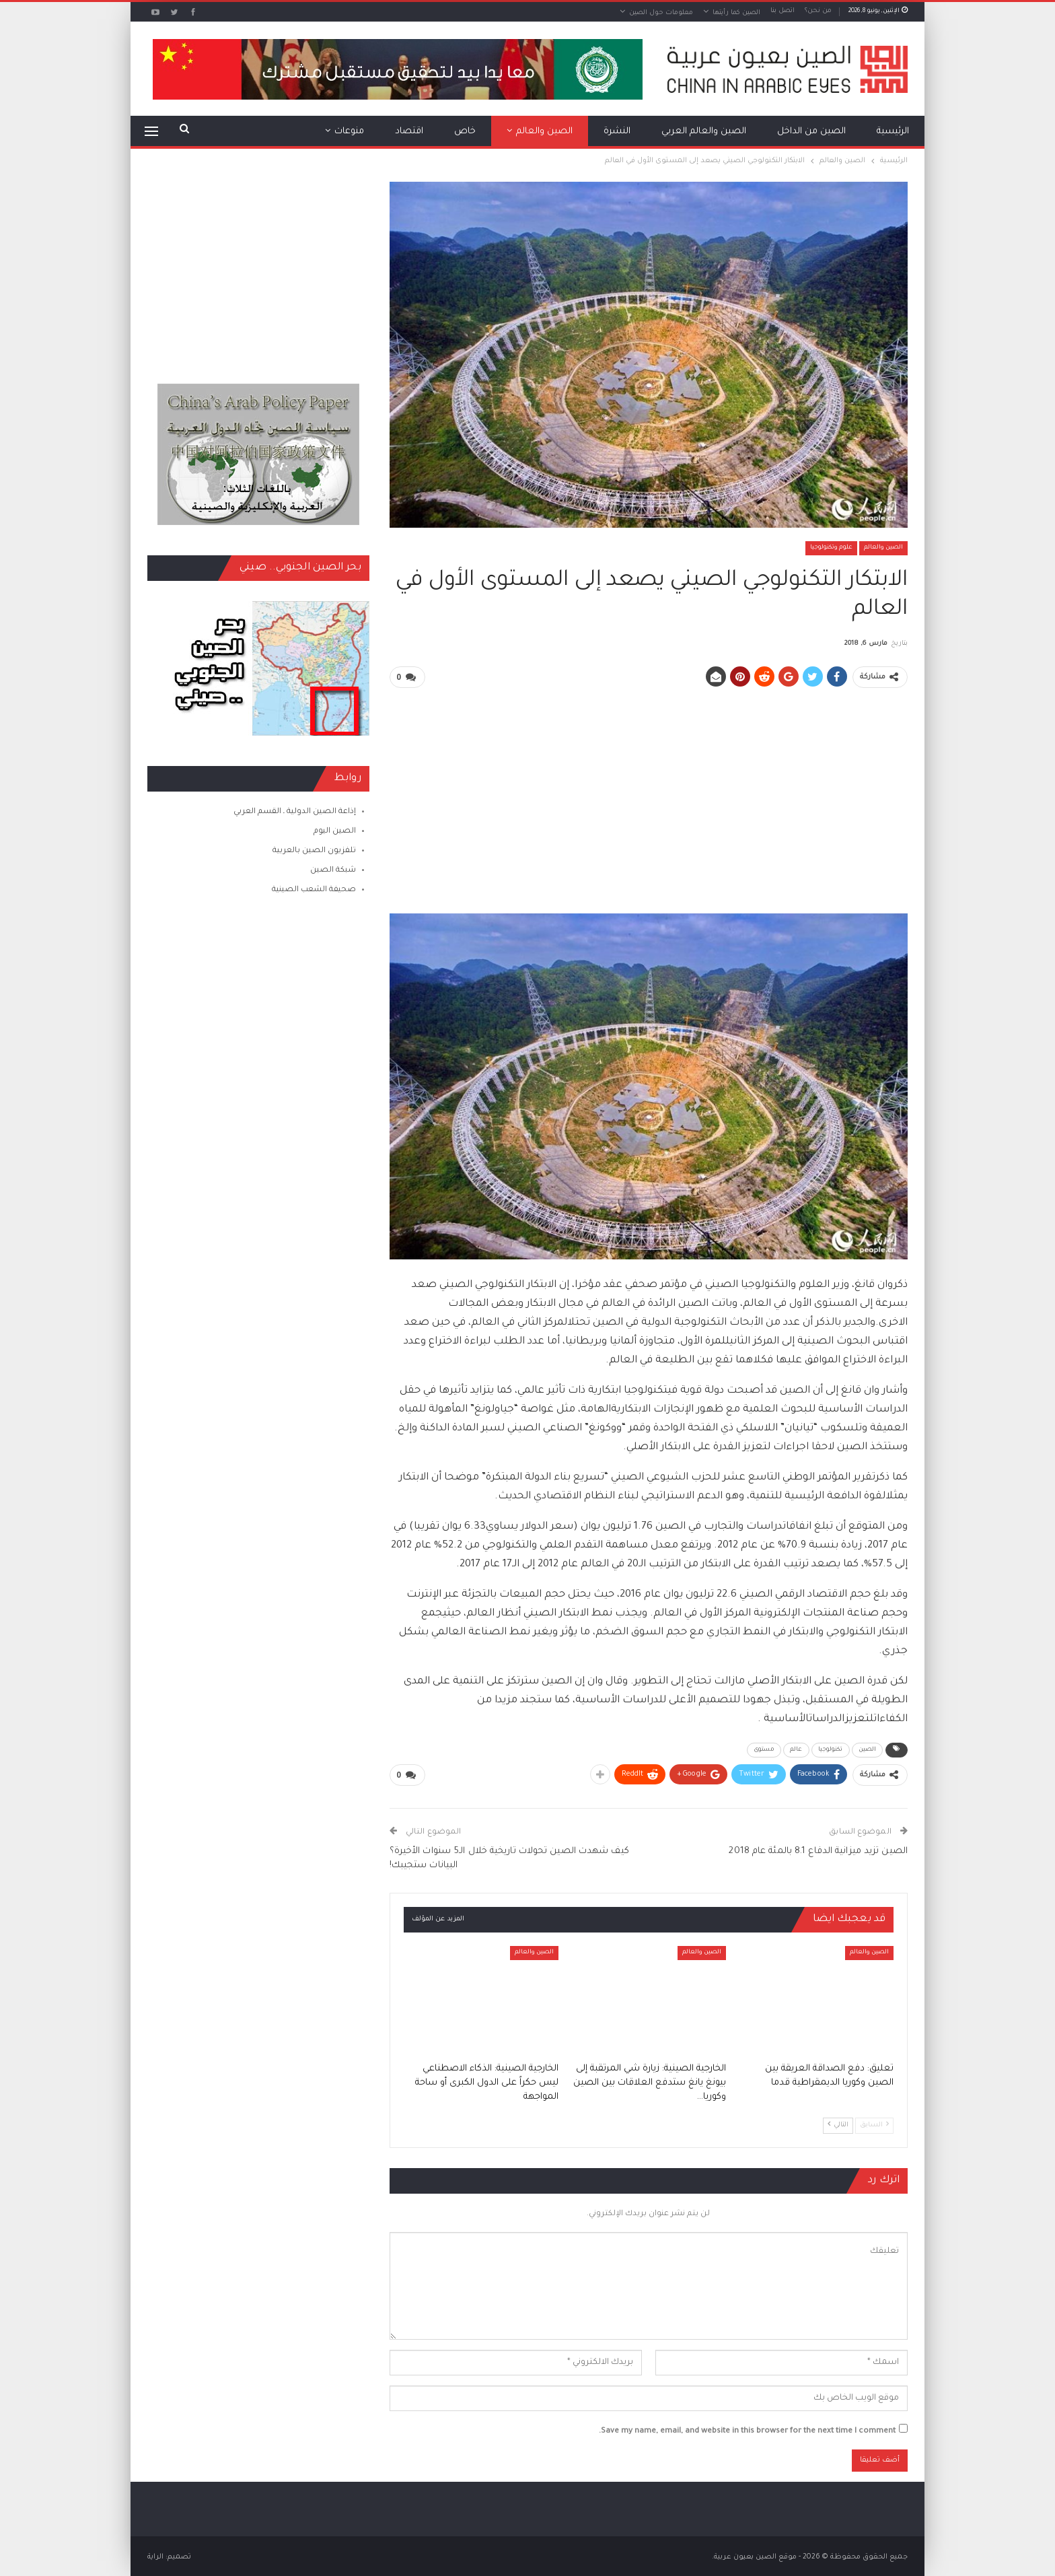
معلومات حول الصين (661, 13)
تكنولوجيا (830, 1749)
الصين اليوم (335, 831)
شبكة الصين (333, 870)
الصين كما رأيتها (736, 13)
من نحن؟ (818, 11)
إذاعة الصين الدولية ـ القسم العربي (294, 812)
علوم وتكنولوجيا (831, 548)
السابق (874, 2122)
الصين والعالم (544, 132)
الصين (868, 1749)
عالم (796, 1749)
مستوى (764, 1749)
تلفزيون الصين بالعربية (314, 851)
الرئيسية (893, 132)
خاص (465, 132)
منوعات (349, 132)
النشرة (617, 132)
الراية (155, 2555)
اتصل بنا (782, 11)
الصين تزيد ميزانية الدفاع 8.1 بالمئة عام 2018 (818, 1850)
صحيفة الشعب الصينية (314, 890)
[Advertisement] (649, 793)
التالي (838, 2122)
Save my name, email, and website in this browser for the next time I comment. (747, 2429)
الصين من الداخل (811, 132)
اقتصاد (409, 132)
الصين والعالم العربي (703, 132)
